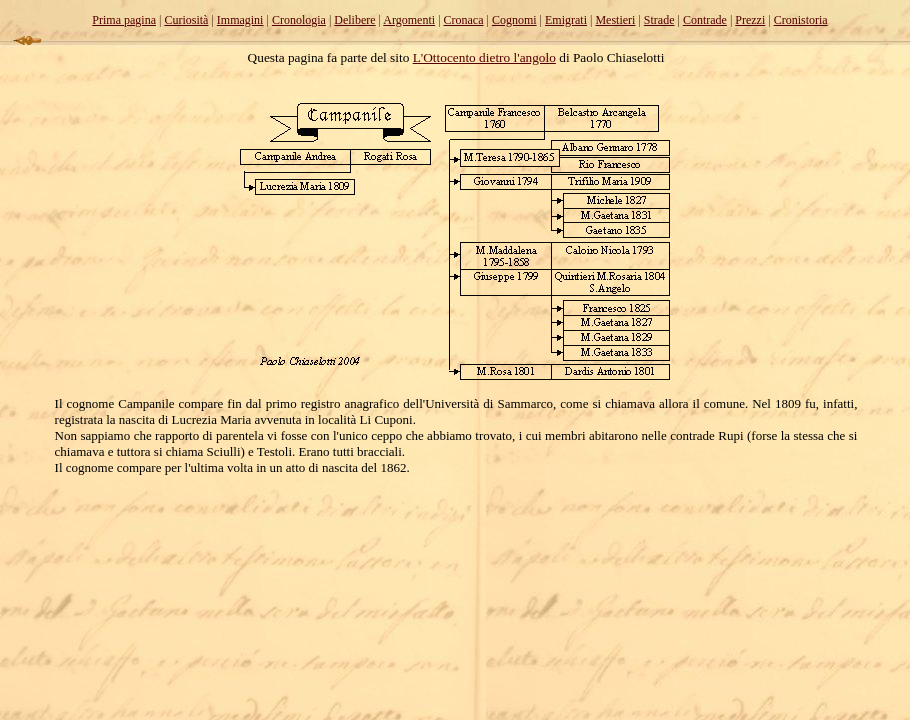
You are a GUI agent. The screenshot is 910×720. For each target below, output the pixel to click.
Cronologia (299, 20)
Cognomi (514, 20)
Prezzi (750, 20)
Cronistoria (801, 20)
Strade (659, 20)
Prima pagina (124, 20)
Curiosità (186, 20)
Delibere (354, 20)
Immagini (240, 20)
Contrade (705, 20)
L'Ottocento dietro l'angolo (484, 57)
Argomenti (409, 20)
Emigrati (566, 20)
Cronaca (464, 20)
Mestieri (615, 20)
